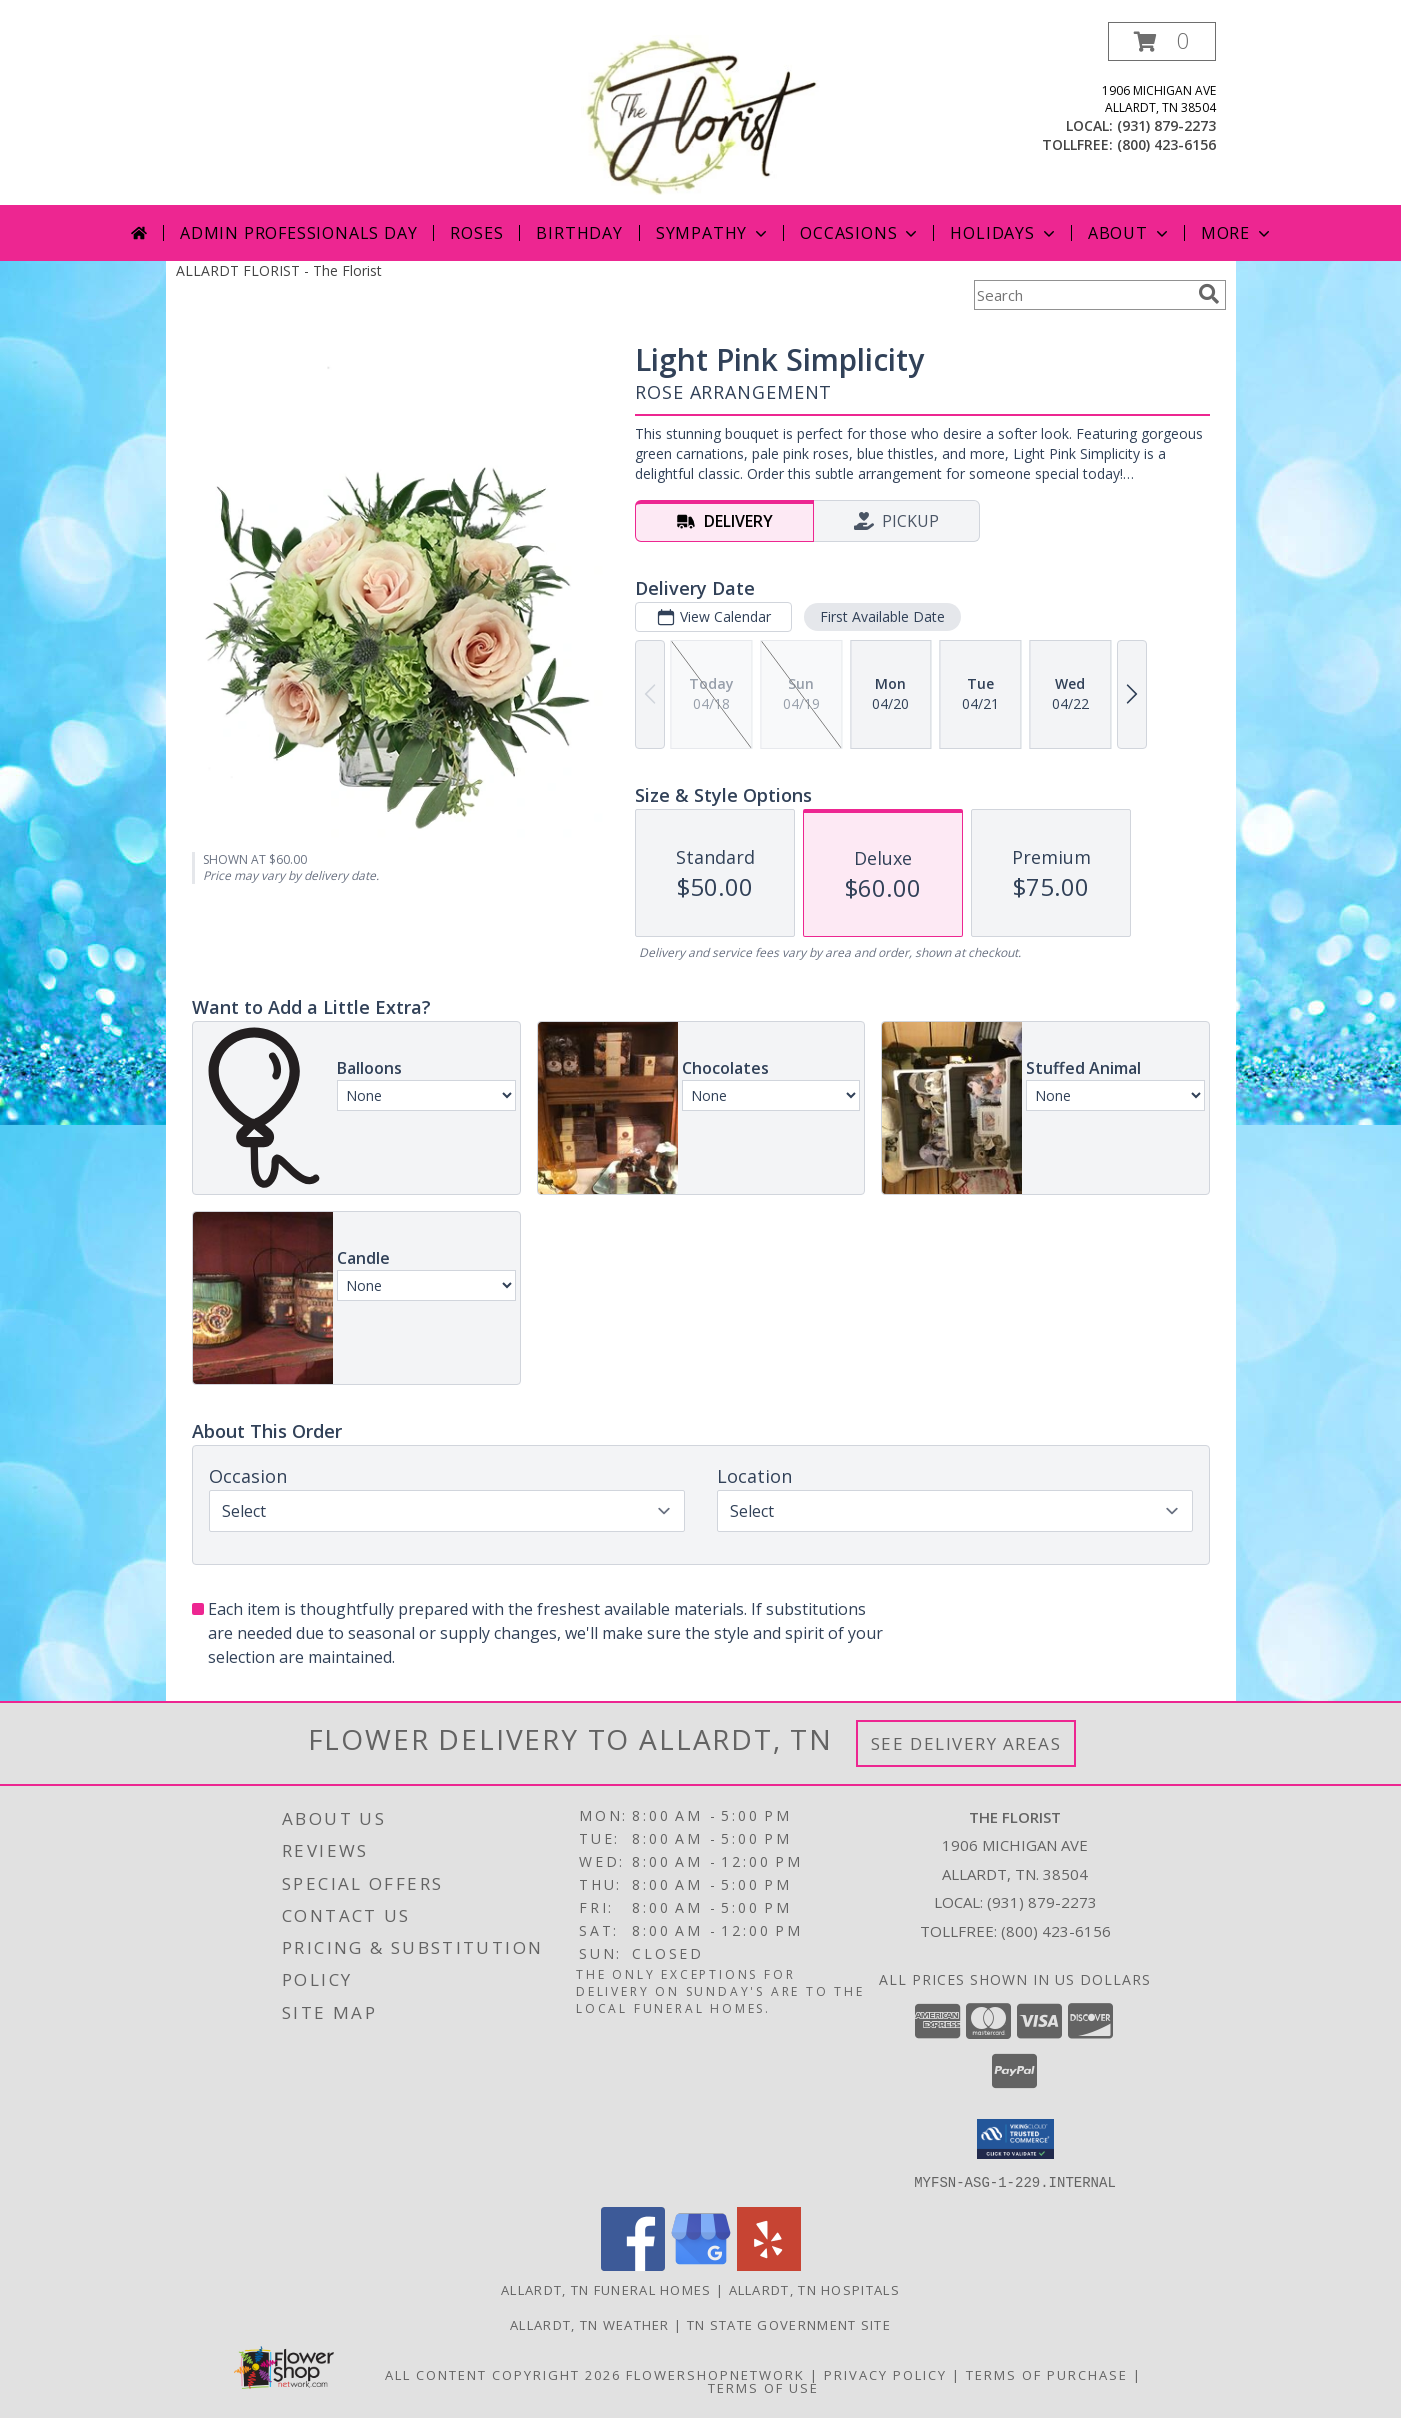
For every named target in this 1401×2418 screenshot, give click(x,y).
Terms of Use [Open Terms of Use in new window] (763, 2387)
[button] (1162, 41)
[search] (1209, 294)
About (1130, 233)
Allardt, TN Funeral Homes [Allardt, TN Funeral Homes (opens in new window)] (606, 2289)
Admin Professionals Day (298, 233)
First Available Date (881, 616)
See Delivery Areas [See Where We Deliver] (966, 1743)
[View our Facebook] (633, 2264)
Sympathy (713, 233)
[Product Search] (1082, 295)
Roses (476, 233)
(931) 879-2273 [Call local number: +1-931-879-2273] (1166, 125)
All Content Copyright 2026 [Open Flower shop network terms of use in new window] (503, 2374)
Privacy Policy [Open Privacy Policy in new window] (885, 2374)
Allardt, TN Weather (590, 2324)
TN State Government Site (789, 2324)
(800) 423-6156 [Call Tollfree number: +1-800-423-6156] (1056, 1931)
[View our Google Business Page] (701, 2264)
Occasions (860, 233)
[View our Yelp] (769, 2264)
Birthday (579, 233)
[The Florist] (700, 113)
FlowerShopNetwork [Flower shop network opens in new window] (715, 2374)
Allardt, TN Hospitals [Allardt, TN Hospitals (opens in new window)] (814, 2289)
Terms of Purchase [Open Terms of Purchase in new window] (1047, 2374)
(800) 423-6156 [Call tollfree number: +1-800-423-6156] (1166, 144)
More (1237, 233)
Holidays (1004, 233)
